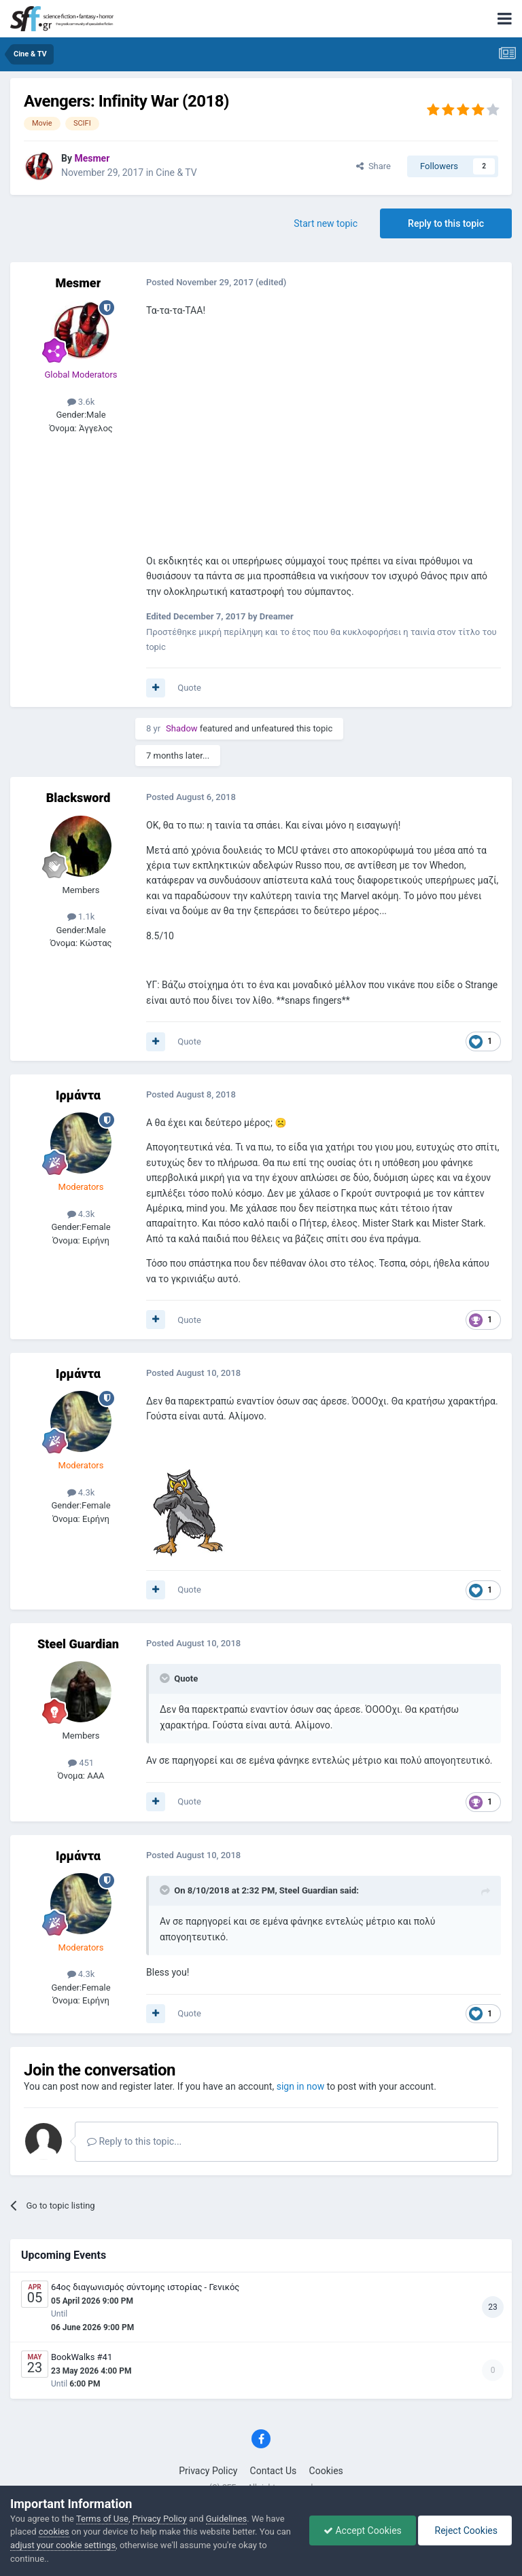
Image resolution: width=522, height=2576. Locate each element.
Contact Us (273, 2470)
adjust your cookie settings (63, 2545)
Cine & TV (176, 172)
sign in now (301, 2086)
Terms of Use (102, 2519)
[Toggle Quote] (166, 1678)
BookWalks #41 (81, 2357)
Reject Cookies (465, 2530)
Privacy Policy (208, 2470)
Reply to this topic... (134, 2141)
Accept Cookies (363, 2530)
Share (373, 166)
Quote (189, 688)
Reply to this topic (446, 223)
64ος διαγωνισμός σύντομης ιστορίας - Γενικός (145, 2287)
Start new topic (326, 223)
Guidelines (226, 2519)
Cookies (326, 2470)
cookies (54, 2531)
